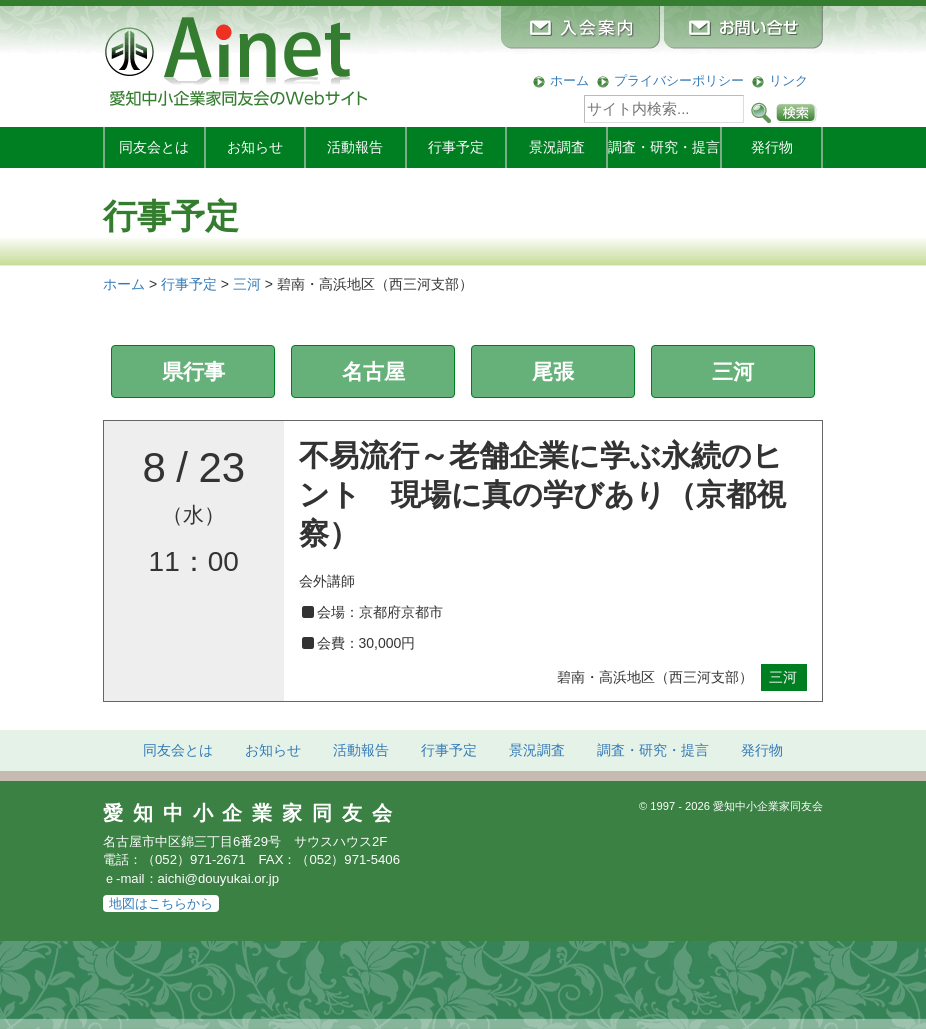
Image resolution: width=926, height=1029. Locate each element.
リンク (788, 80)
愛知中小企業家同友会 (252, 813)
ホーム (569, 80)
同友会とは (154, 147)
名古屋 (373, 371)
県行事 (193, 371)
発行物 (772, 147)
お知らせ (255, 147)
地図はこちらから (161, 903)
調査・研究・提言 (664, 147)
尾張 (553, 371)
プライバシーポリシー (679, 80)
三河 (733, 371)
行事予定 (456, 147)
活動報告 (355, 147)
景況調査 (557, 147)
